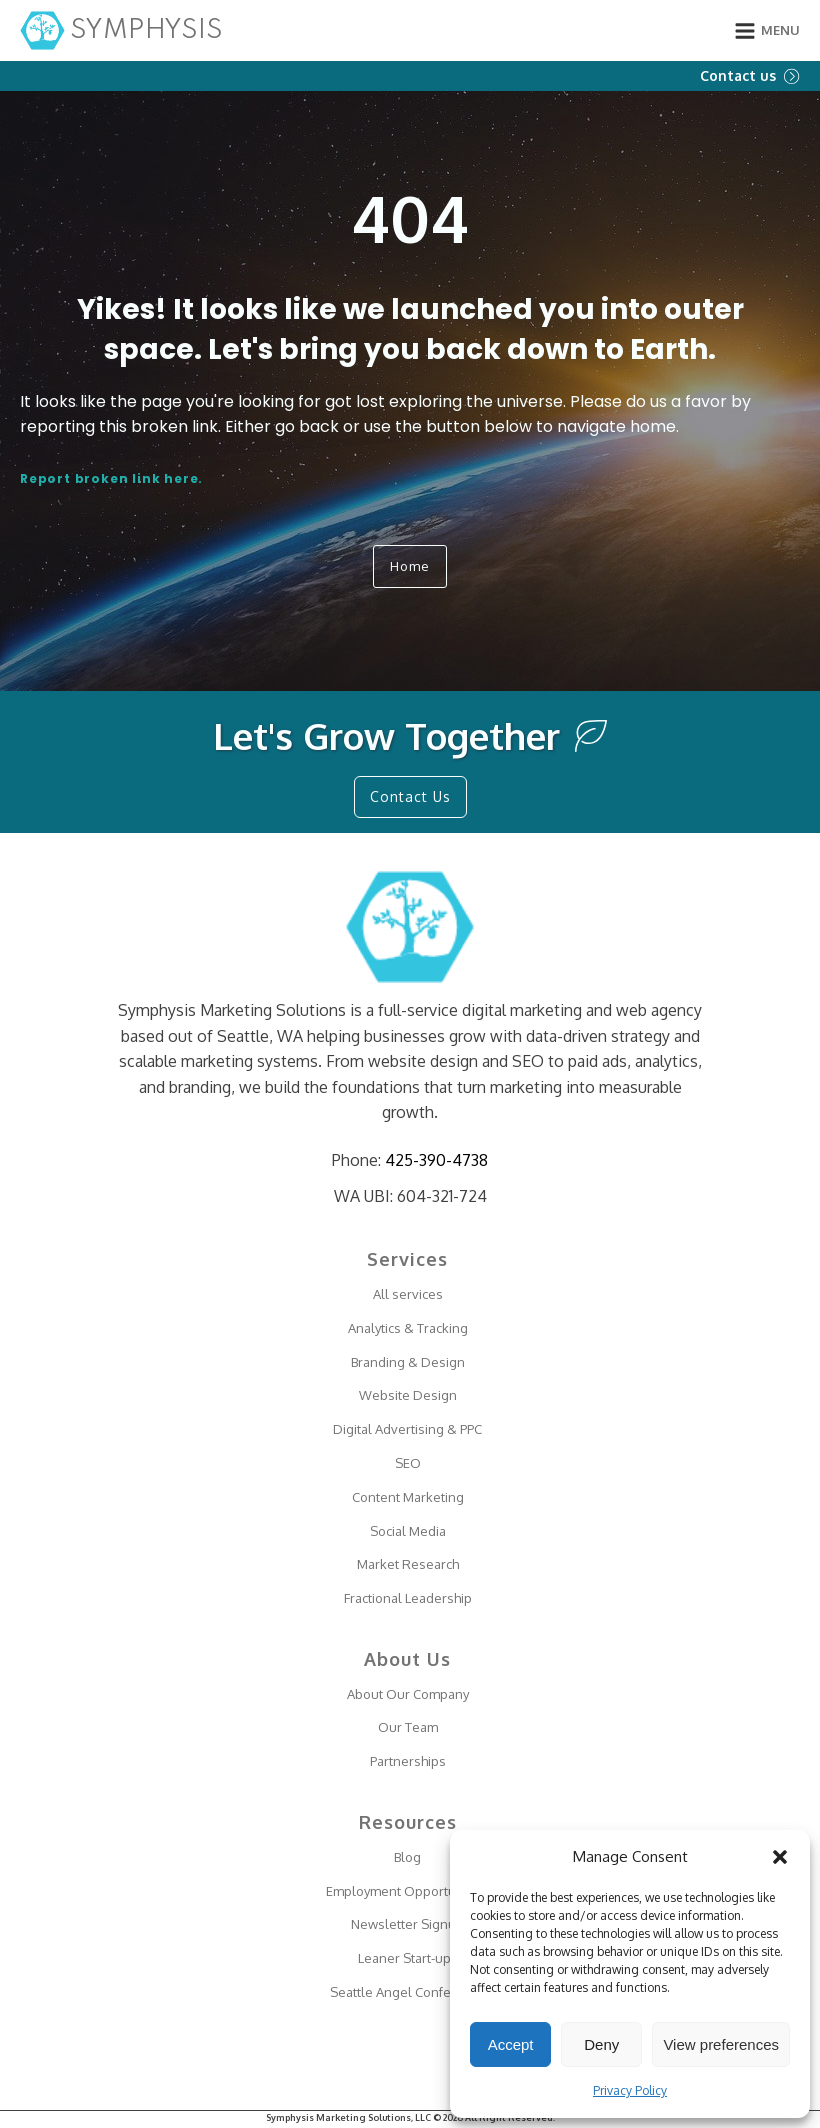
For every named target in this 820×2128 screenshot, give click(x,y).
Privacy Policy (630, 2090)
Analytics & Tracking (408, 1328)
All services (408, 1294)
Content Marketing (408, 1497)
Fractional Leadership (408, 1598)
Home (410, 566)
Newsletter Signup (407, 1924)
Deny (601, 2044)
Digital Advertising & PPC (407, 1429)
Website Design (408, 1395)
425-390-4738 (436, 1160)
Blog (407, 1857)
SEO (408, 1463)
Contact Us (410, 796)
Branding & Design (408, 1362)
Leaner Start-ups (408, 1958)
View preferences (721, 2044)
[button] (780, 1857)
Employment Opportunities (407, 1891)
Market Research (408, 1564)
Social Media (408, 1531)
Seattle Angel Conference (408, 1992)
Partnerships (408, 1761)
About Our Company (408, 1694)
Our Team (408, 1727)
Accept (511, 2044)
